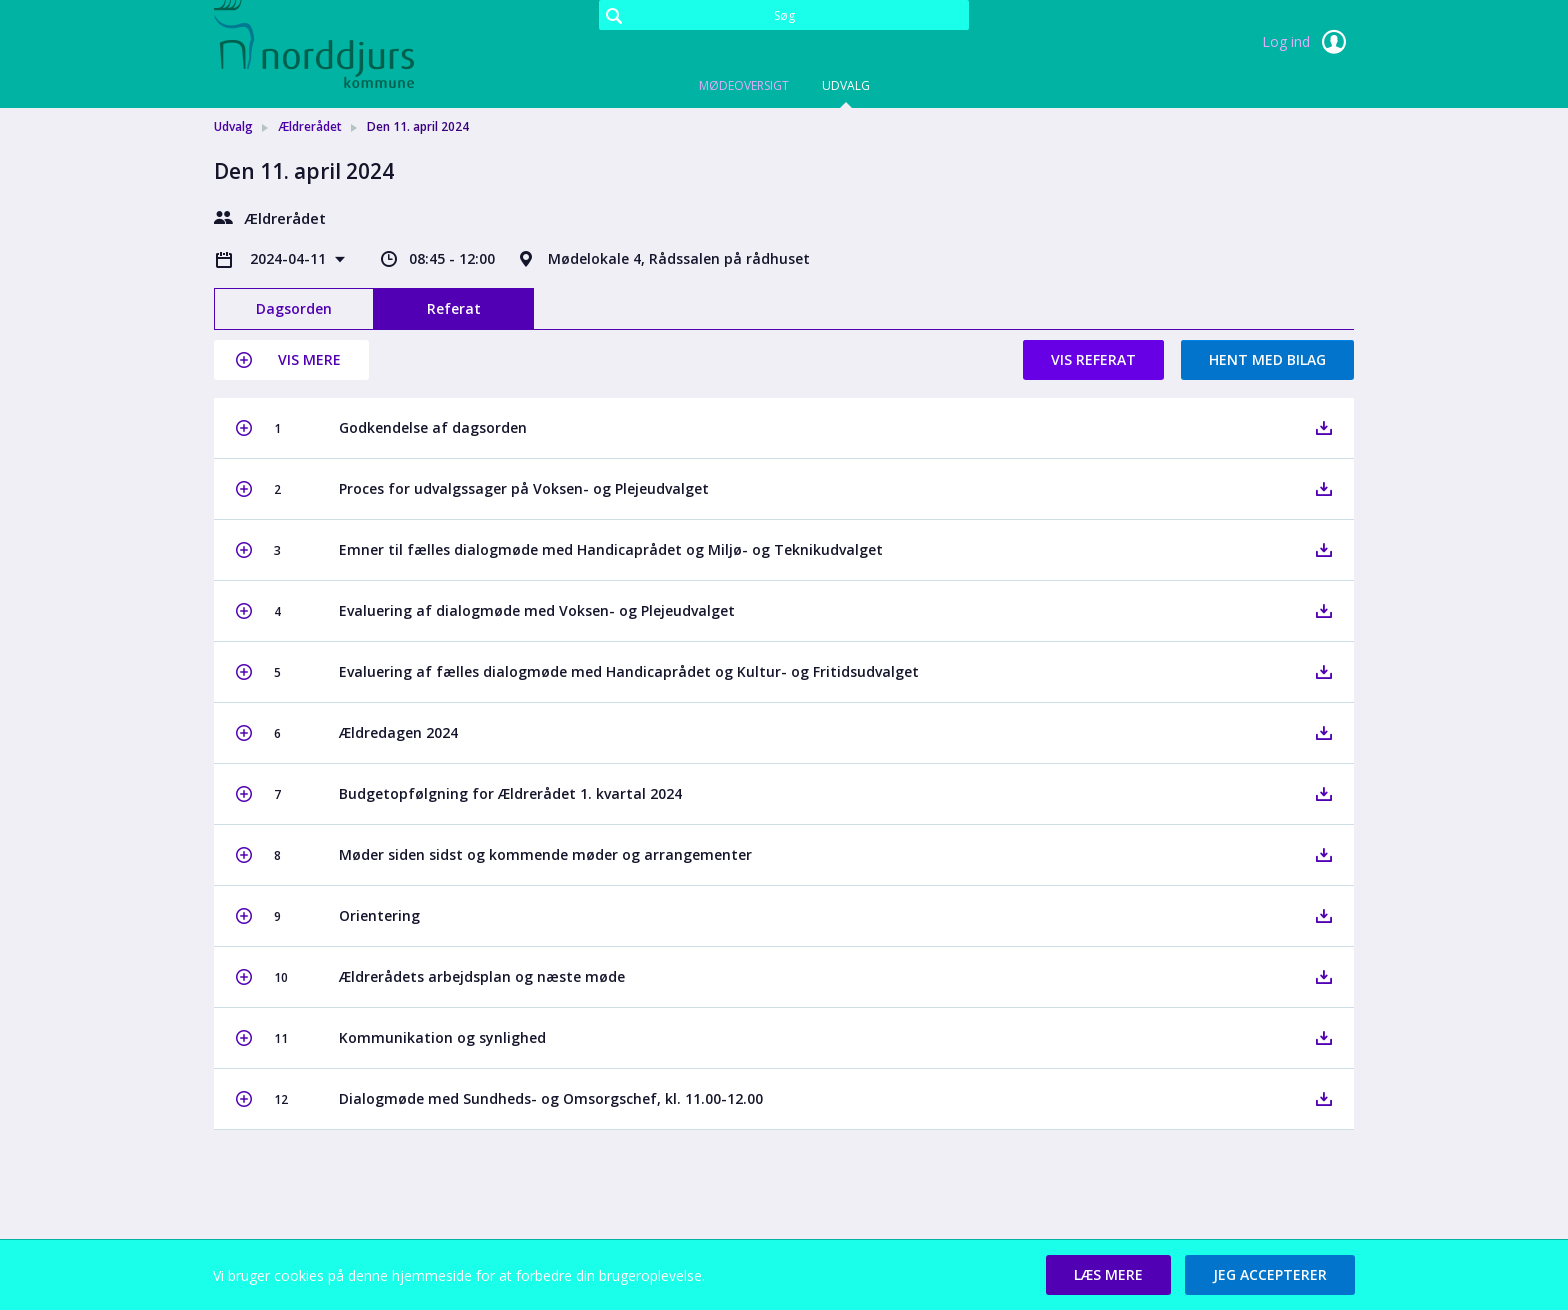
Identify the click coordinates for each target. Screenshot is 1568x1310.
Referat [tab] (454, 308)
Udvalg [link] (233, 126)
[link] (314, 44)
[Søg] (784, 15)
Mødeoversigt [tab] (744, 85)
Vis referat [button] (1093, 359)
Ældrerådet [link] (310, 126)
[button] (291, 360)
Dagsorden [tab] (294, 308)
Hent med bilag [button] (1267, 359)
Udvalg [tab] (846, 85)
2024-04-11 (290, 258)
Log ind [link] (1308, 42)
